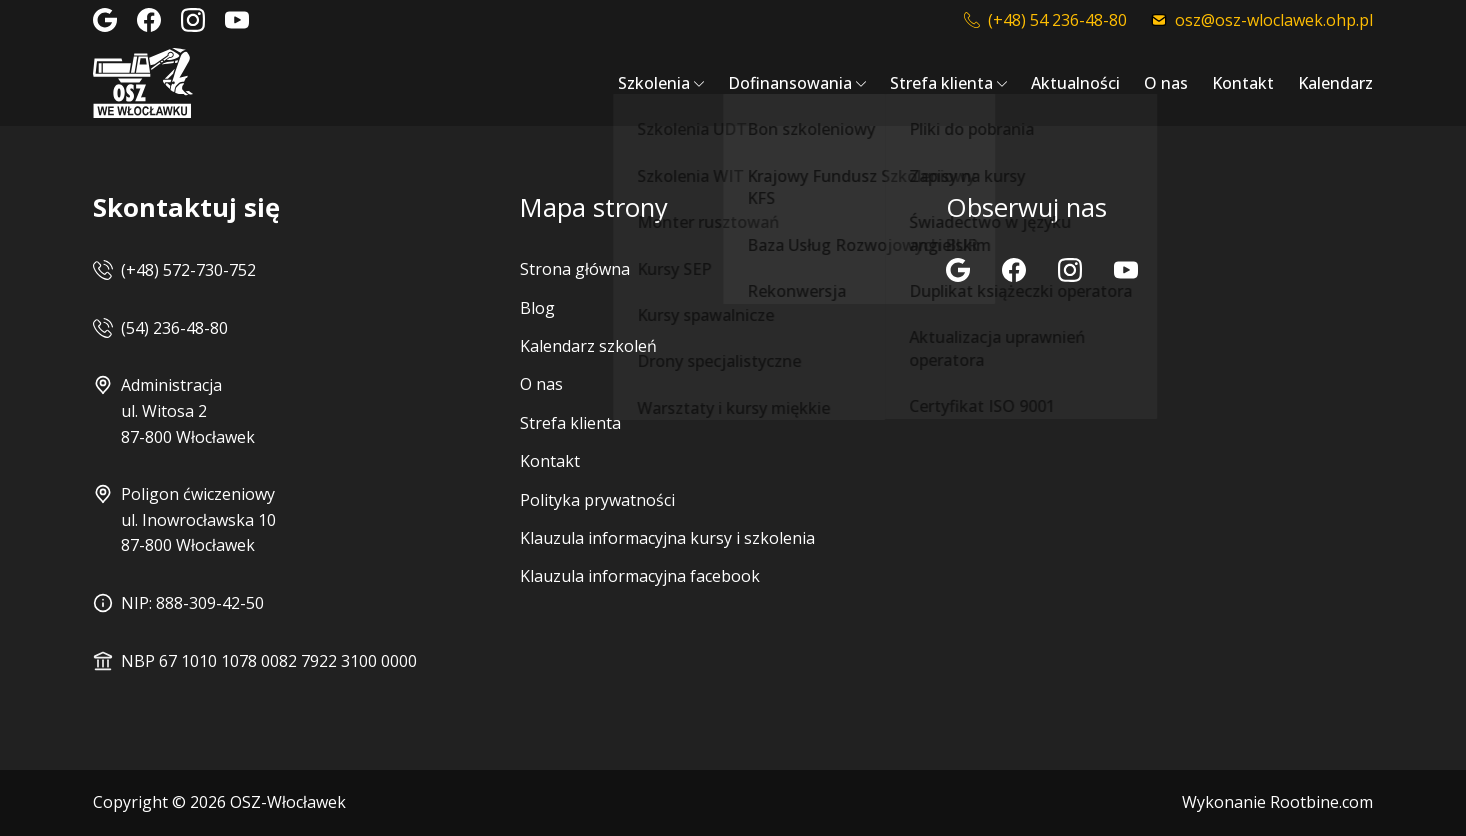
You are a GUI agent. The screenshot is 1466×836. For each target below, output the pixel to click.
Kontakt (1243, 83)
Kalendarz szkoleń (588, 346)
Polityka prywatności (597, 500)
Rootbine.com (1321, 802)
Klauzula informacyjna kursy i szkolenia (667, 538)
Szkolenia (654, 83)
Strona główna (575, 269)
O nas (1166, 83)
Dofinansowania (790, 83)
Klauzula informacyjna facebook (640, 576)
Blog (537, 308)
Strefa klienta (941, 83)
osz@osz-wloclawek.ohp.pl (1262, 20)
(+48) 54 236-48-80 (1045, 20)
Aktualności (1075, 83)
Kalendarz (1335, 83)
